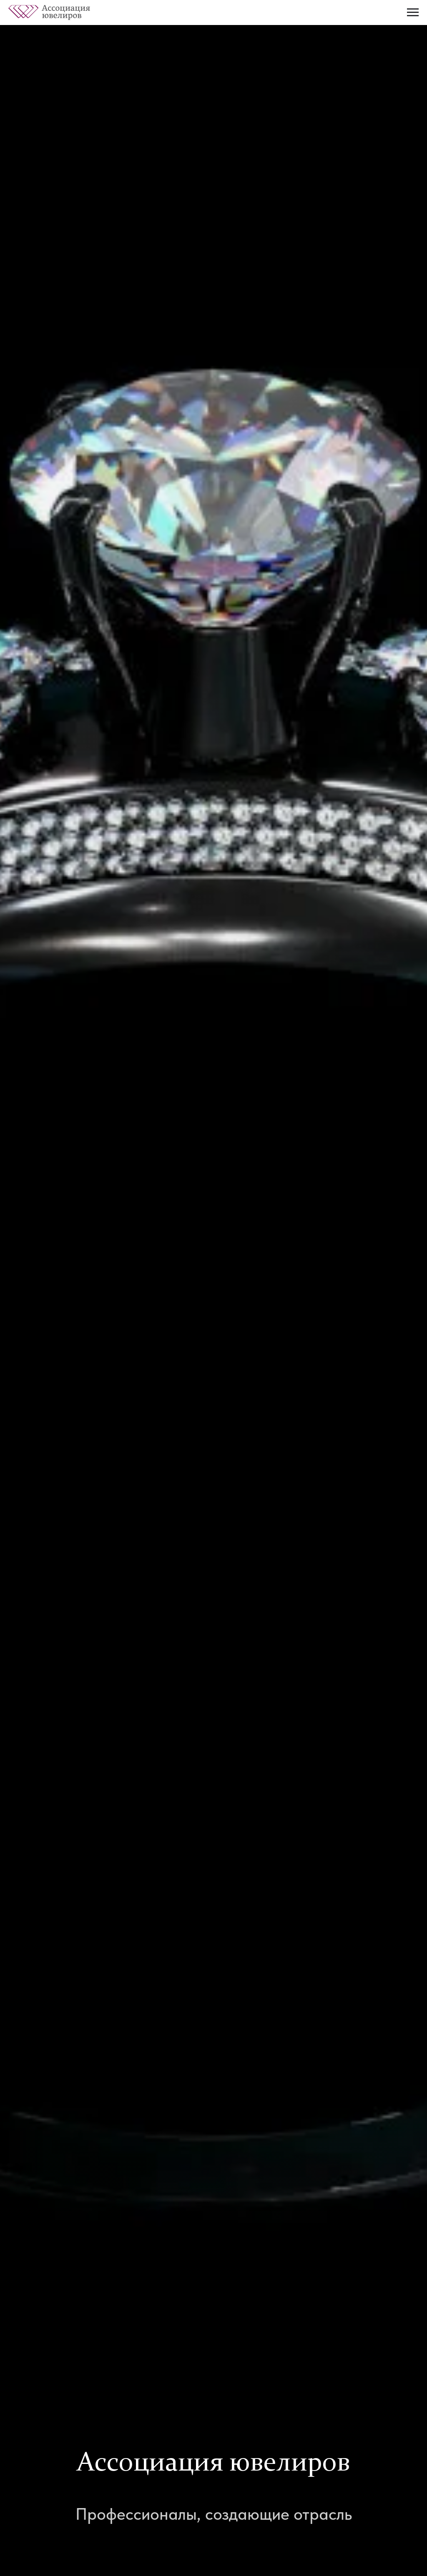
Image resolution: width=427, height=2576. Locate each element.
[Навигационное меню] (413, 12)
